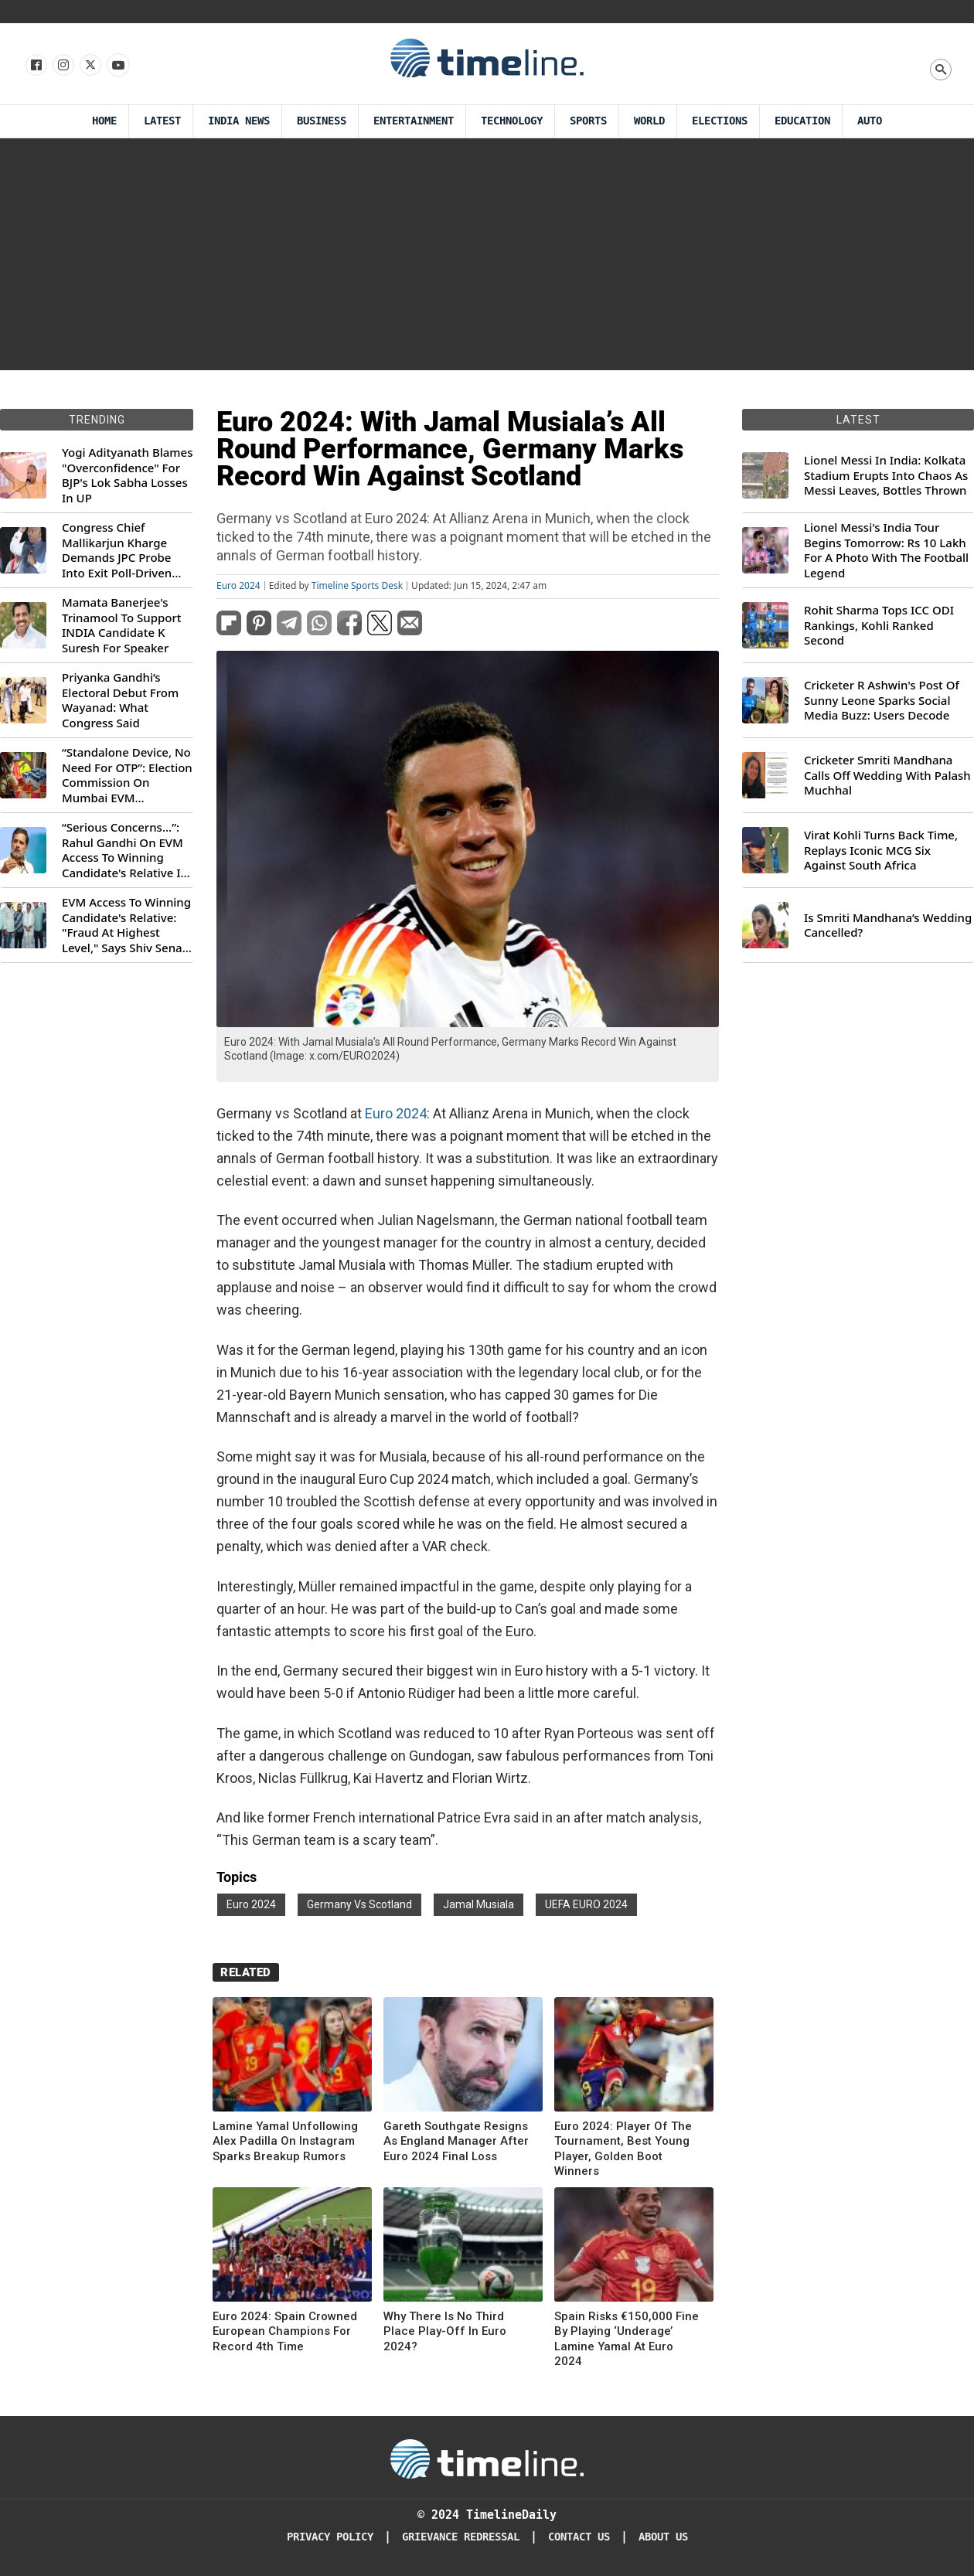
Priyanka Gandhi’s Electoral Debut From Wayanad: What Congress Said (120, 700)
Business (321, 121)
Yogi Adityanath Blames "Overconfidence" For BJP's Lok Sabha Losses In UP (127, 475)
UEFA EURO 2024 (586, 1904)
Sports (588, 121)
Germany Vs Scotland (359, 1904)
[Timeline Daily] (487, 2458)
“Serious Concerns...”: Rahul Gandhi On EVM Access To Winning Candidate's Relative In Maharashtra (125, 850)
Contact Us (579, 2537)
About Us (663, 2537)
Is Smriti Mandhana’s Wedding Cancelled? (888, 925)
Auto (869, 121)
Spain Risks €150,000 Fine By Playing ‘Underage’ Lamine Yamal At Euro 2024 (626, 2339)
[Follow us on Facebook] (35, 66)
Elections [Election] (720, 121)
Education (802, 121)
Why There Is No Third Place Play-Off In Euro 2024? (444, 2331)
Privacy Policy (330, 2537)
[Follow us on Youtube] (117, 66)
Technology (512, 121)
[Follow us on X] (89, 66)
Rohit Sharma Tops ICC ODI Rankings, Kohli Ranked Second (879, 625)
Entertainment (413, 121)
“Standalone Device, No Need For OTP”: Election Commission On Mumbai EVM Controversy (127, 775)
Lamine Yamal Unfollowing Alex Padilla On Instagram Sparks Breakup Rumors (285, 2141)
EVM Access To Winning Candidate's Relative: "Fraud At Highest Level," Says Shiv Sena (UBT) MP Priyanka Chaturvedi (126, 925)
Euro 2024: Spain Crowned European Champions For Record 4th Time (285, 2331)
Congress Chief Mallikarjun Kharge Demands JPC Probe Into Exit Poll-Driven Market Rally (117, 550)
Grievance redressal (460, 2537)
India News (239, 121)
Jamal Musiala (478, 1904)
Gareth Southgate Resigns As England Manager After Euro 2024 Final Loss (456, 2141)
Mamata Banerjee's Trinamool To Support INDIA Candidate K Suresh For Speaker (122, 625)
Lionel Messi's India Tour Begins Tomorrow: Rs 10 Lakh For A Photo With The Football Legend (886, 550)
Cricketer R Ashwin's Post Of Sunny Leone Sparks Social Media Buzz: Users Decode (881, 700)
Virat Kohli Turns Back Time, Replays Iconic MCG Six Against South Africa (881, 850)
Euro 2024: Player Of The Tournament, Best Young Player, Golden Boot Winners (623, 2149)
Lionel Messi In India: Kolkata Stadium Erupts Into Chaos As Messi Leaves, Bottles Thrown (886, 475)
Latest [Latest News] (162, 121)
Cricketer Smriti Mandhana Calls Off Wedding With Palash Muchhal (887, 775)
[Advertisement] (487, 254)
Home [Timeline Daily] (104, 121)
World (649, 121)
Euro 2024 (238, 585)
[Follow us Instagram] (62, 66)
